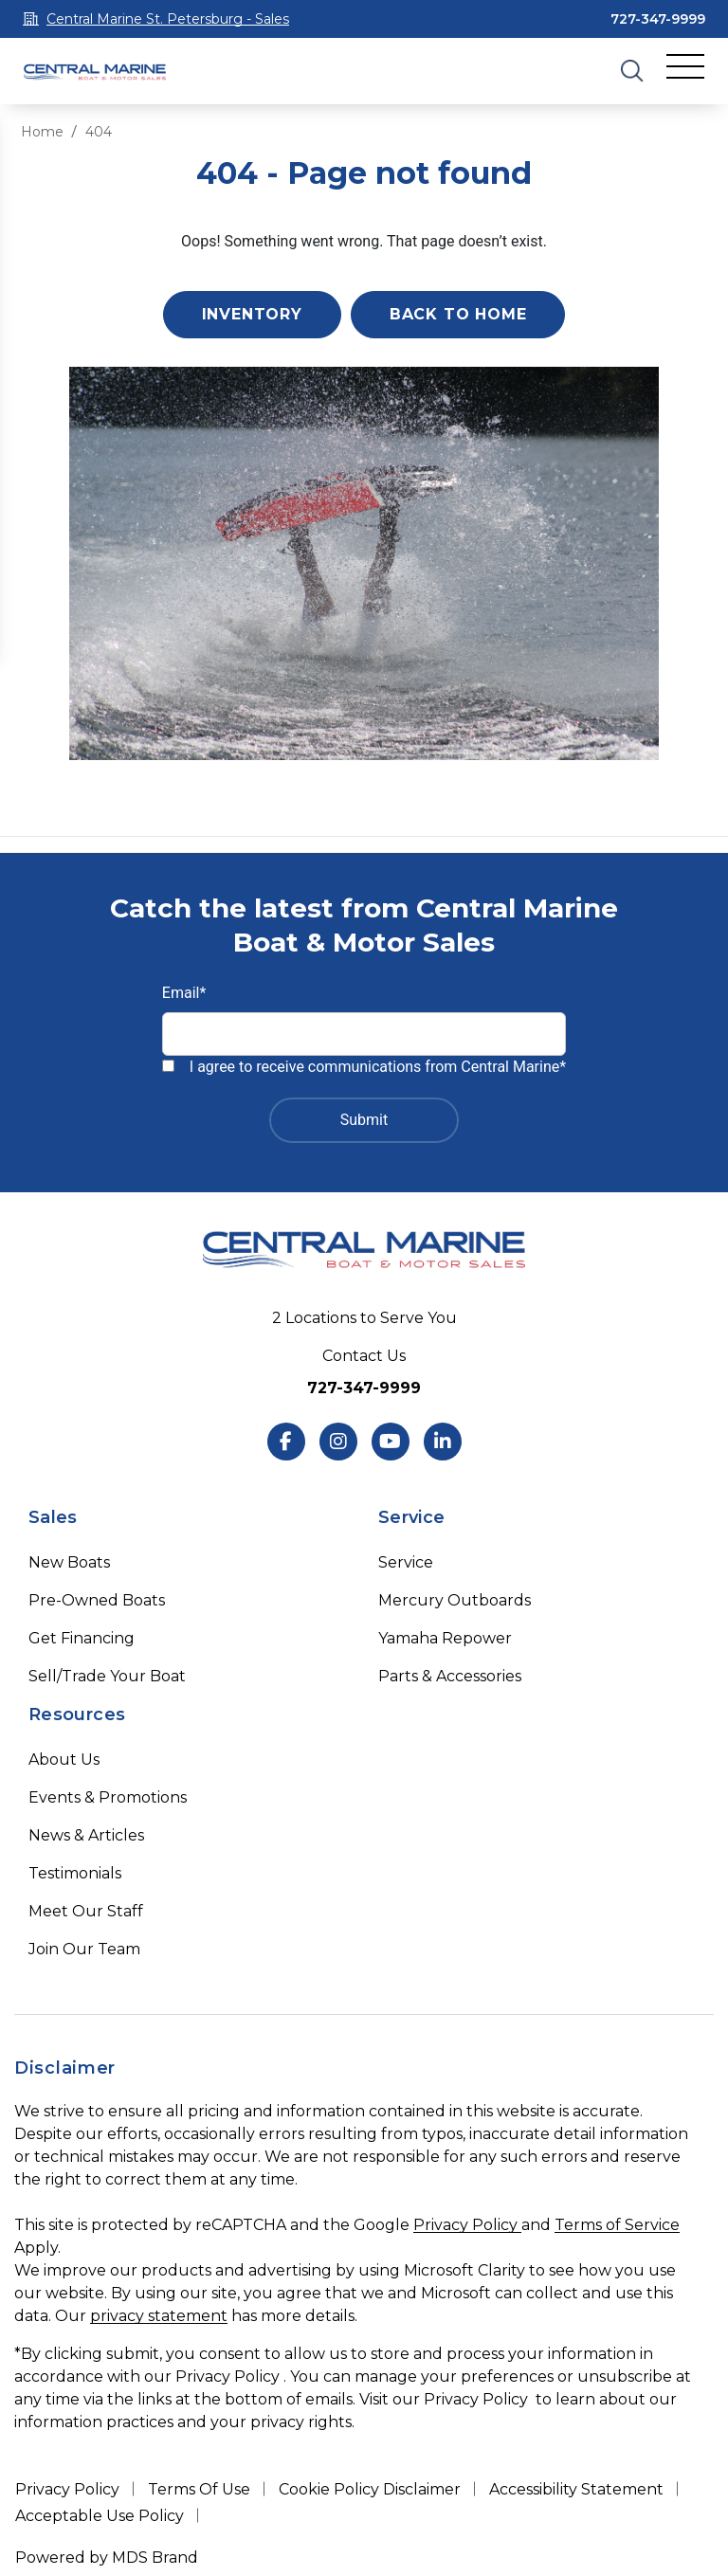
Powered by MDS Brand (106, 2558)
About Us (64, 1760)
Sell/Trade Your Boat (107, 1676)
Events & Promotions (107, 1797)
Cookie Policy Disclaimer (370, 2489)
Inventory (252, 314)
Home (42, 131)
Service (405, 1562)
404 (98, 131)
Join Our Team (84, 1949)
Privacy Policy (467, 2225)
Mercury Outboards (454, 1600)
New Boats (69, 1562)
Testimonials (74, 1873)
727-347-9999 (657, 18)
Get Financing (81, 1638)
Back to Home (458, 314)
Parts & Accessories (449, 1676)
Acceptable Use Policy (99, 2516)
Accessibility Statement (576, 2489)
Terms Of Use (199, 2489)
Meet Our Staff (85, 1911)
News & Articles (86, 1835)
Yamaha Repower (445, 1638)
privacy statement (159, 2316)
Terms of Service (617, 2225)
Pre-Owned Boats (96, 1600)
